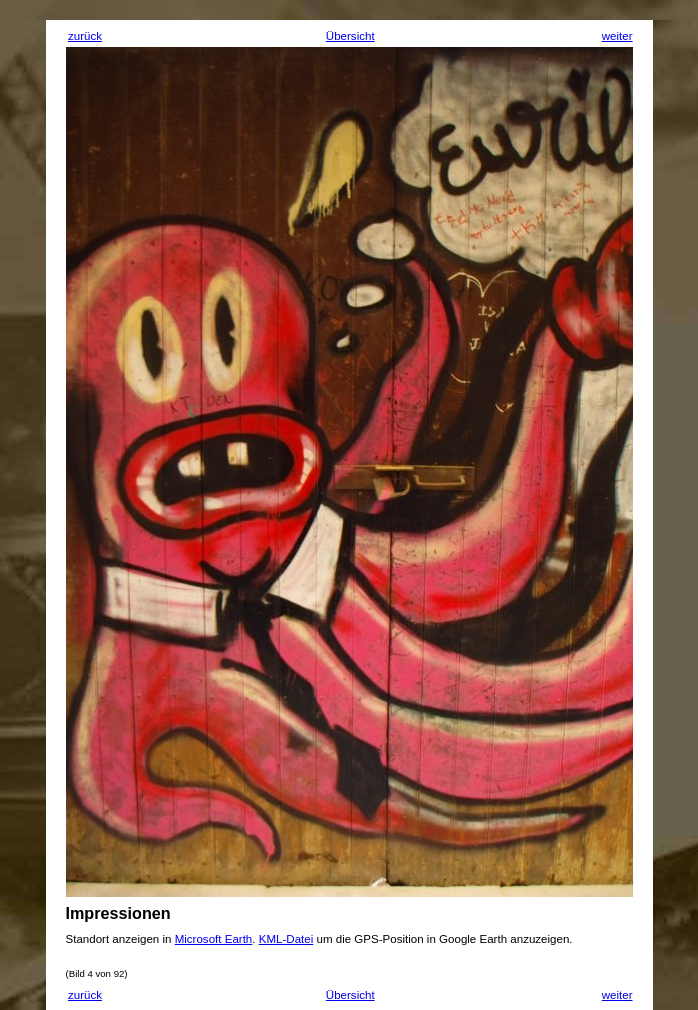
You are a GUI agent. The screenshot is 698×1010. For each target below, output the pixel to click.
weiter (617, 36)
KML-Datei (286, 939)
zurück (85, 36)
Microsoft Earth (214, 939)
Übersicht (350, 36)
